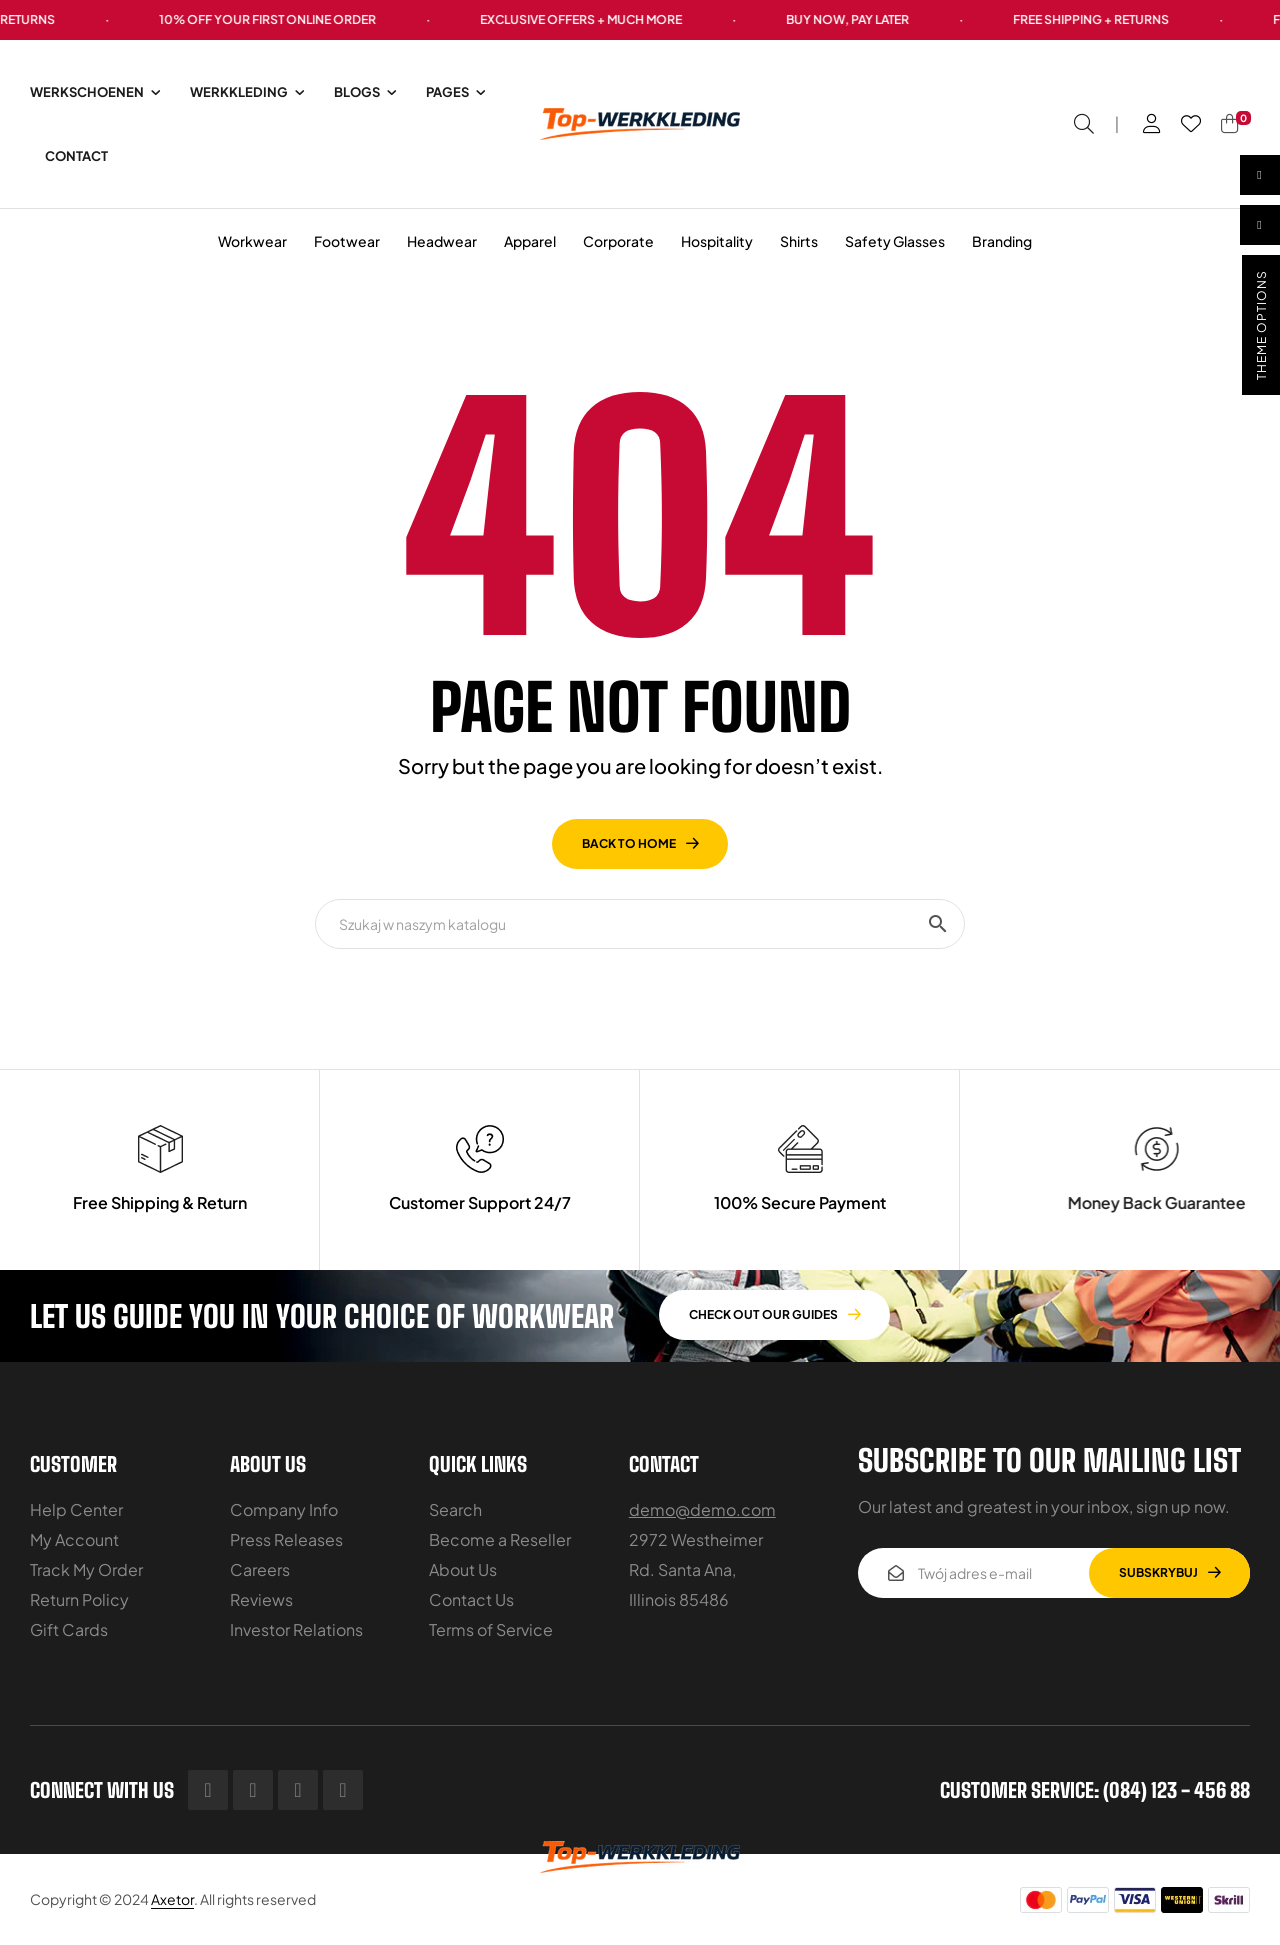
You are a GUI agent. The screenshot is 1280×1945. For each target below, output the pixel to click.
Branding (1002, 241)
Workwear (252, 241)
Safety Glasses (895, 241)
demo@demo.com (702, 1509)
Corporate (618, 241)
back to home (629, 843)
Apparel (530, 241)
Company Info (284, 1509)
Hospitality (717, 241)
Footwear (347, 241)
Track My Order (86, 1569)
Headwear (442, 241)
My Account (74, 1539)
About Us (463, 1569)
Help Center (76, 1509)
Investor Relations (296, 1629)
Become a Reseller (500, 1539)
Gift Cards (69, 1629)
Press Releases (286, 1539)
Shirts (799, 241)
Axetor (172, 1899)
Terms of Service (491, 1629)
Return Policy (79, 1599)
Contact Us (471, 1599)
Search (455, 1509)
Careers (260, 1569)
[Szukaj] (640, 924)
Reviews (261, 1599)
